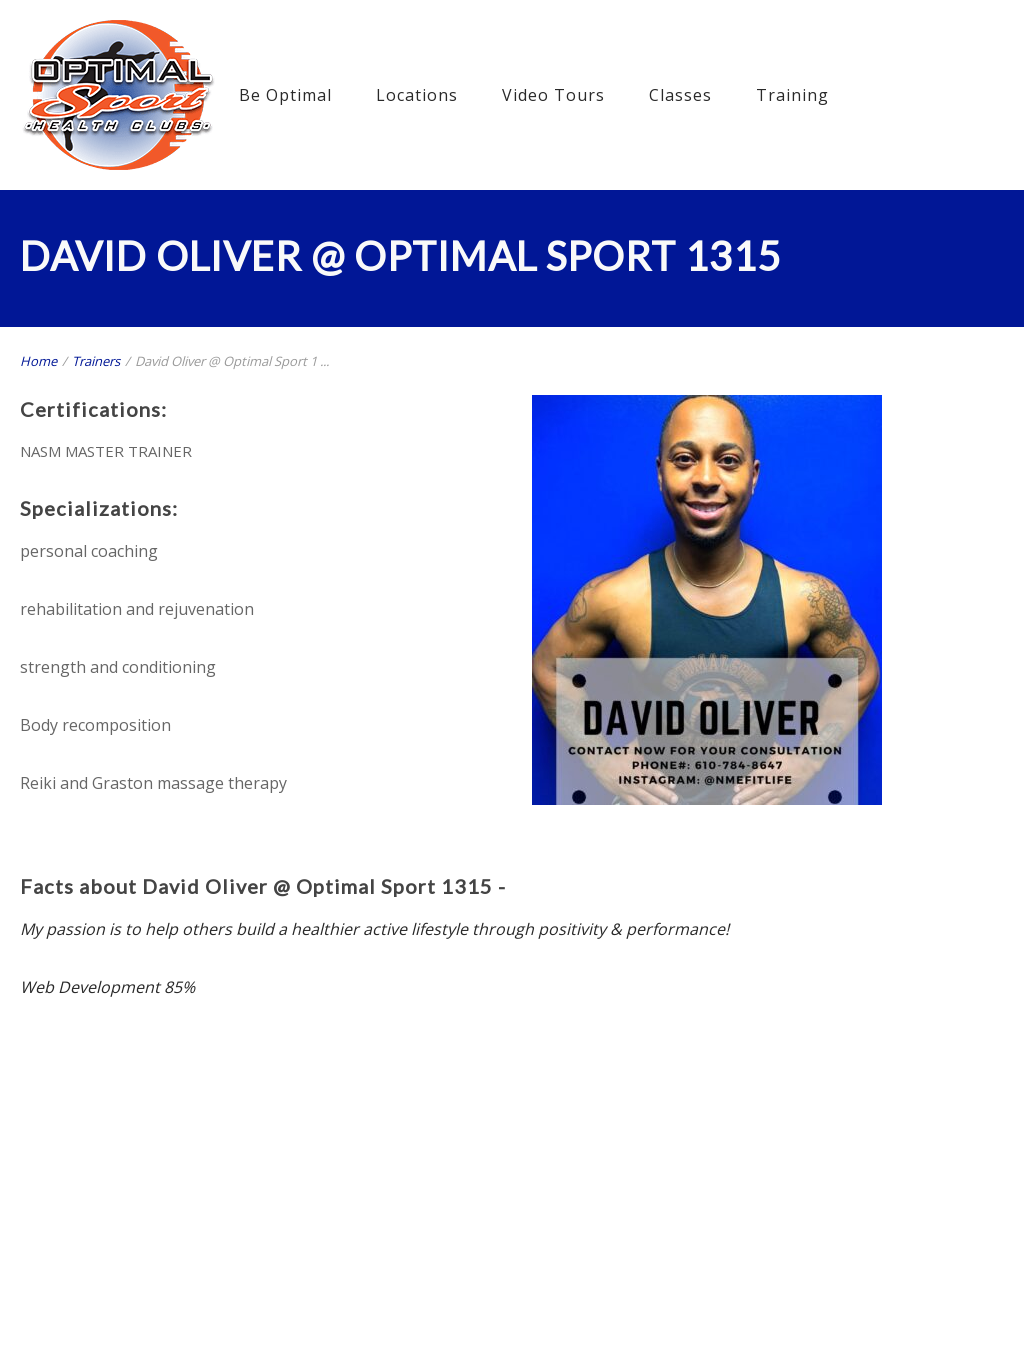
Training (792, 95)
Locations (417, 95)
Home (38, 361)
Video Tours (553, 95)
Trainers (96, 361)
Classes (680, 95)
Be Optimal (285, 95)
